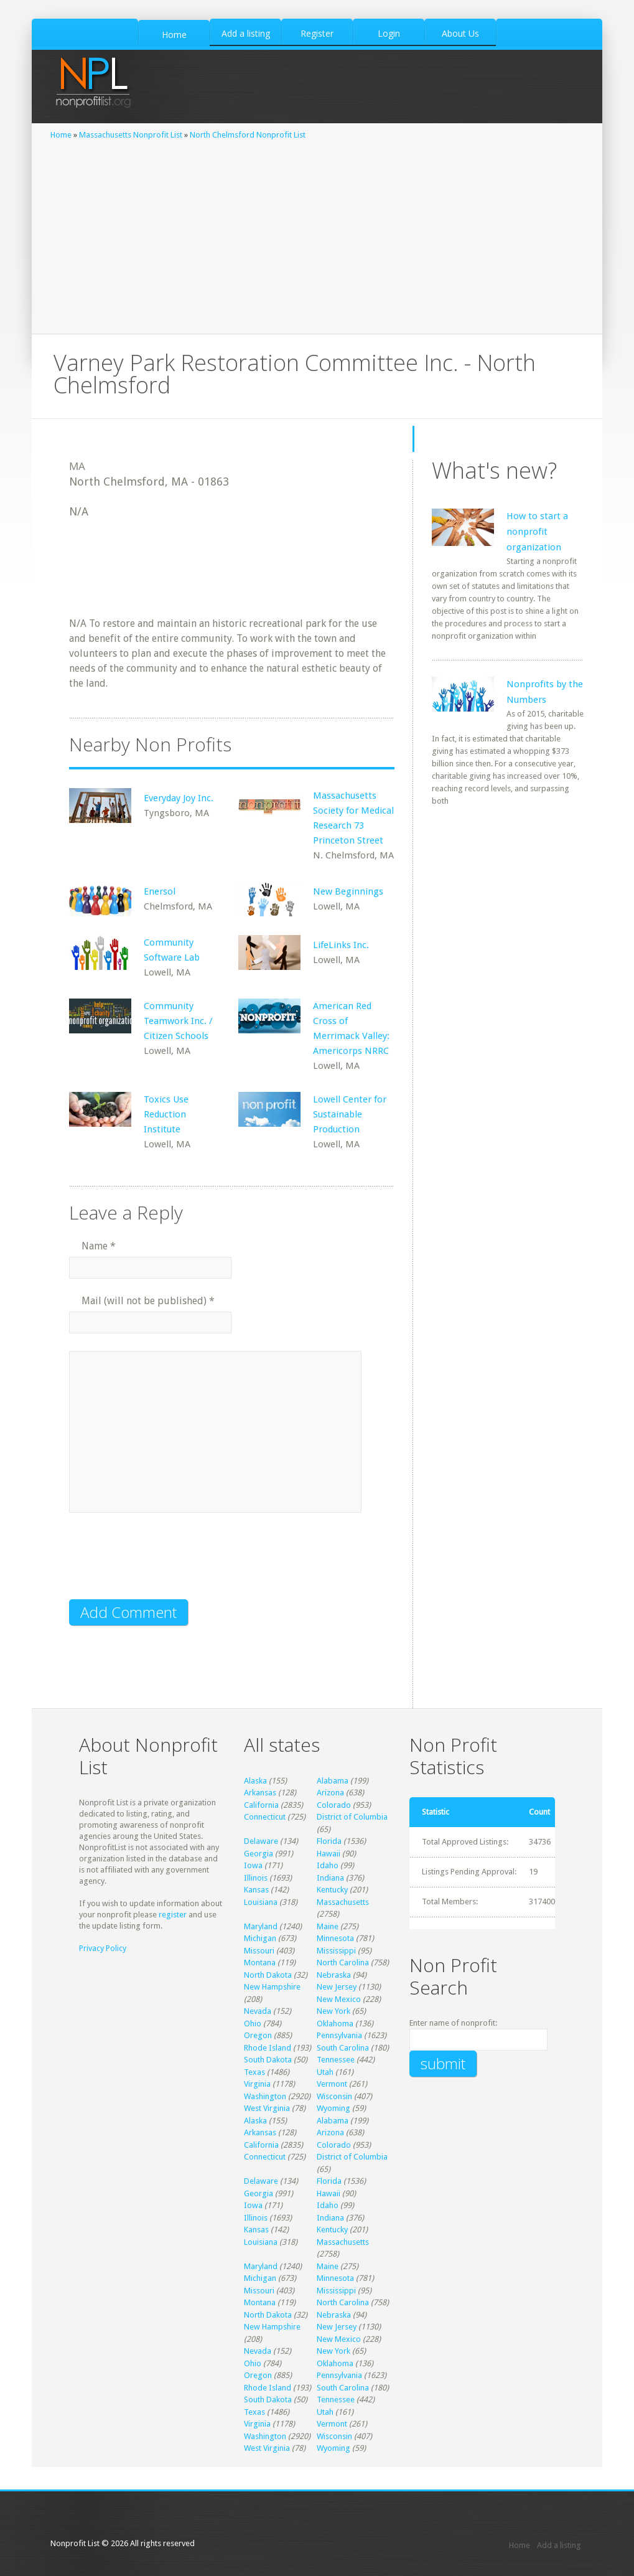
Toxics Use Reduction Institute (166, 1114)
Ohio (252, 2023)
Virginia (257, 2084)
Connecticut (265, 1817)
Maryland (260, 1926)
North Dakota (268, 1975)
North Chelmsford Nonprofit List (247, 134)
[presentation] (163, 1563)
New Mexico (339, 1999)
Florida (329, 1841)
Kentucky (332, 1889)
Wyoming (333, 2108)
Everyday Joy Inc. (178, 798)
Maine (327, 1926)
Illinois (256, 1878)
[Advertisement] (317, 234)
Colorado (334, 1805)
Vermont (332, 2084)
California (261, 1805)
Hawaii (328, 1853)
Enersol (159, 891)
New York (333, 2011)
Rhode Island (267, 2047)
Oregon (258, 2035)
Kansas (256, 1889)
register (173, 1914)
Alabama (332, 1780)
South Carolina (343, 2047)
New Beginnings (348, 891)
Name (99, 1246)
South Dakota (268, 2059)
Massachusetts (343, 1902)
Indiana (330, 1878)
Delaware (261, 1841)
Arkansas (260, 1792)
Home (61, 134)
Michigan (260, 1938)
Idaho (327, 1865)
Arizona (330, 1792)
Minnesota (335, 1938)
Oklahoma (335, 2023)
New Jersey (337, 1986)
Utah (325, 2072)
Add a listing (559, 2545)
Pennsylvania (339, 2035)
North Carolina (343, 1962)
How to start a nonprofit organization (537, 531)
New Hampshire (272, 1986)
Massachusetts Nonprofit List (130, 134)
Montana (260, 1962)
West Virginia (267, 2108)
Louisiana (260, 1902)
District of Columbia (352, 1817)
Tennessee (336, 2059)
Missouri (259, 1950)
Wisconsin (334, 2096)
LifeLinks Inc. (341, 945)
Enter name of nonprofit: (453, 2023)
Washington (265, 2096)
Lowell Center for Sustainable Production (349, 1114)
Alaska (255, 1780)
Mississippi (336, 1950)
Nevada (257, 2011)
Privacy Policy (102, 1948)
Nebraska (334, 1975)
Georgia (258, 1853)
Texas (254, 2072)
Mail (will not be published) (148, 1301)
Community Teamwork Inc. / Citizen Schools (178, 1020)
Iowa (253, 1865)
